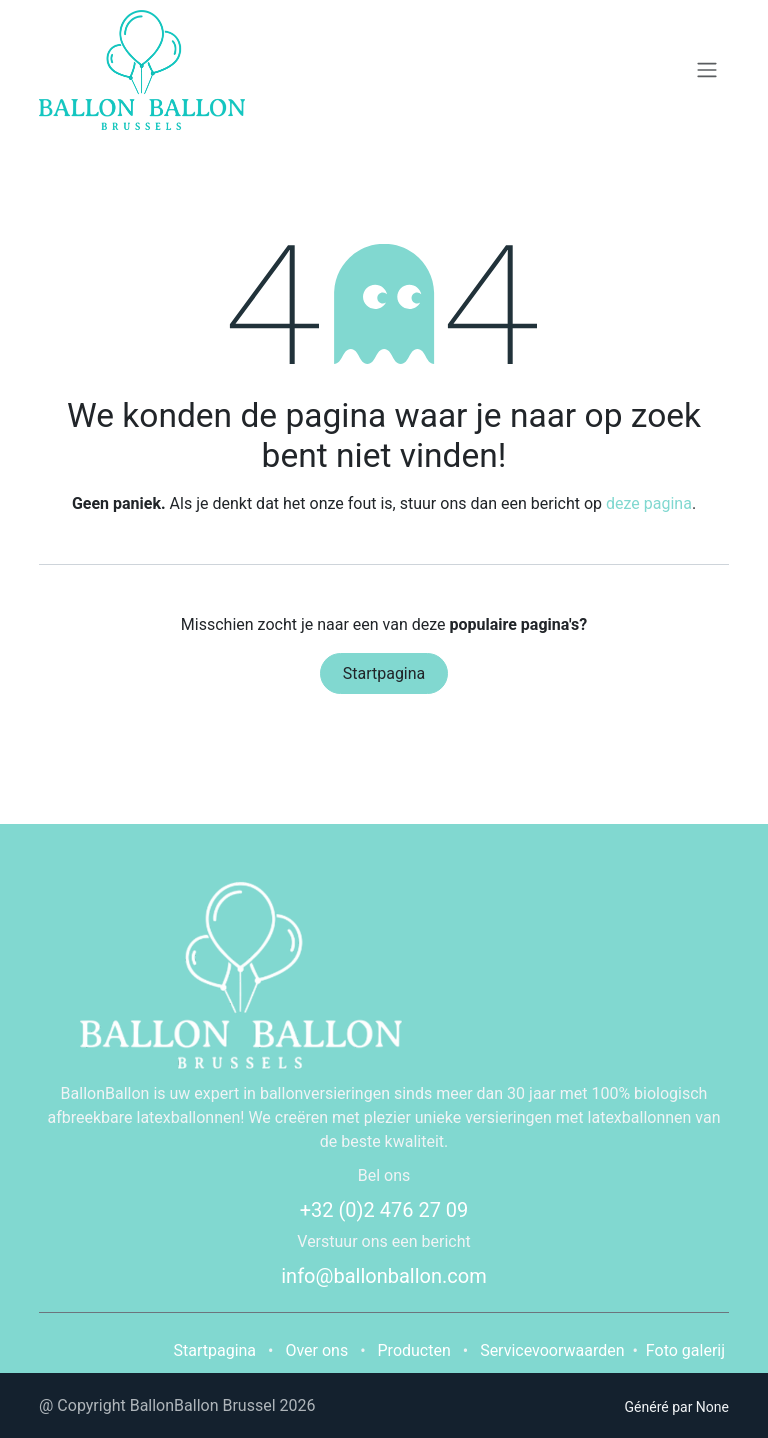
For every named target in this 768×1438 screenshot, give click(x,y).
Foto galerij (685, 1350)
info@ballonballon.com (384, 1276)
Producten (414, 1350)
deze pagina (649, 503)
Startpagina (384, 673)
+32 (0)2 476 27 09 (384, 1210)
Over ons (316, 1350)
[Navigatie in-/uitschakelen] (707, 70)
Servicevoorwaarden (552, 1350)
